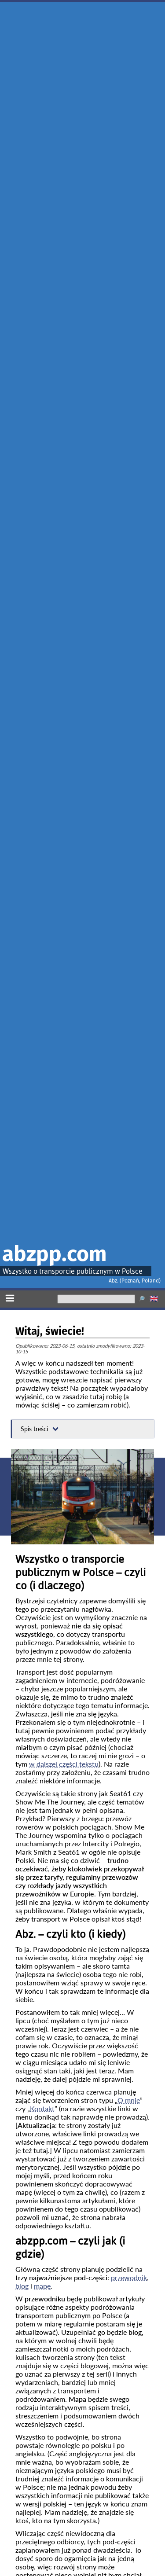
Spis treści (34, 1429)
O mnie (128, 2100)
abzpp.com (54, 1254)
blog (22, 2286)
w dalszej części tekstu (64, 1764)
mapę (42, 2286)
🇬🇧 (154, 1298)
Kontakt (42, 2108)
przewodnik (129, 2277)
